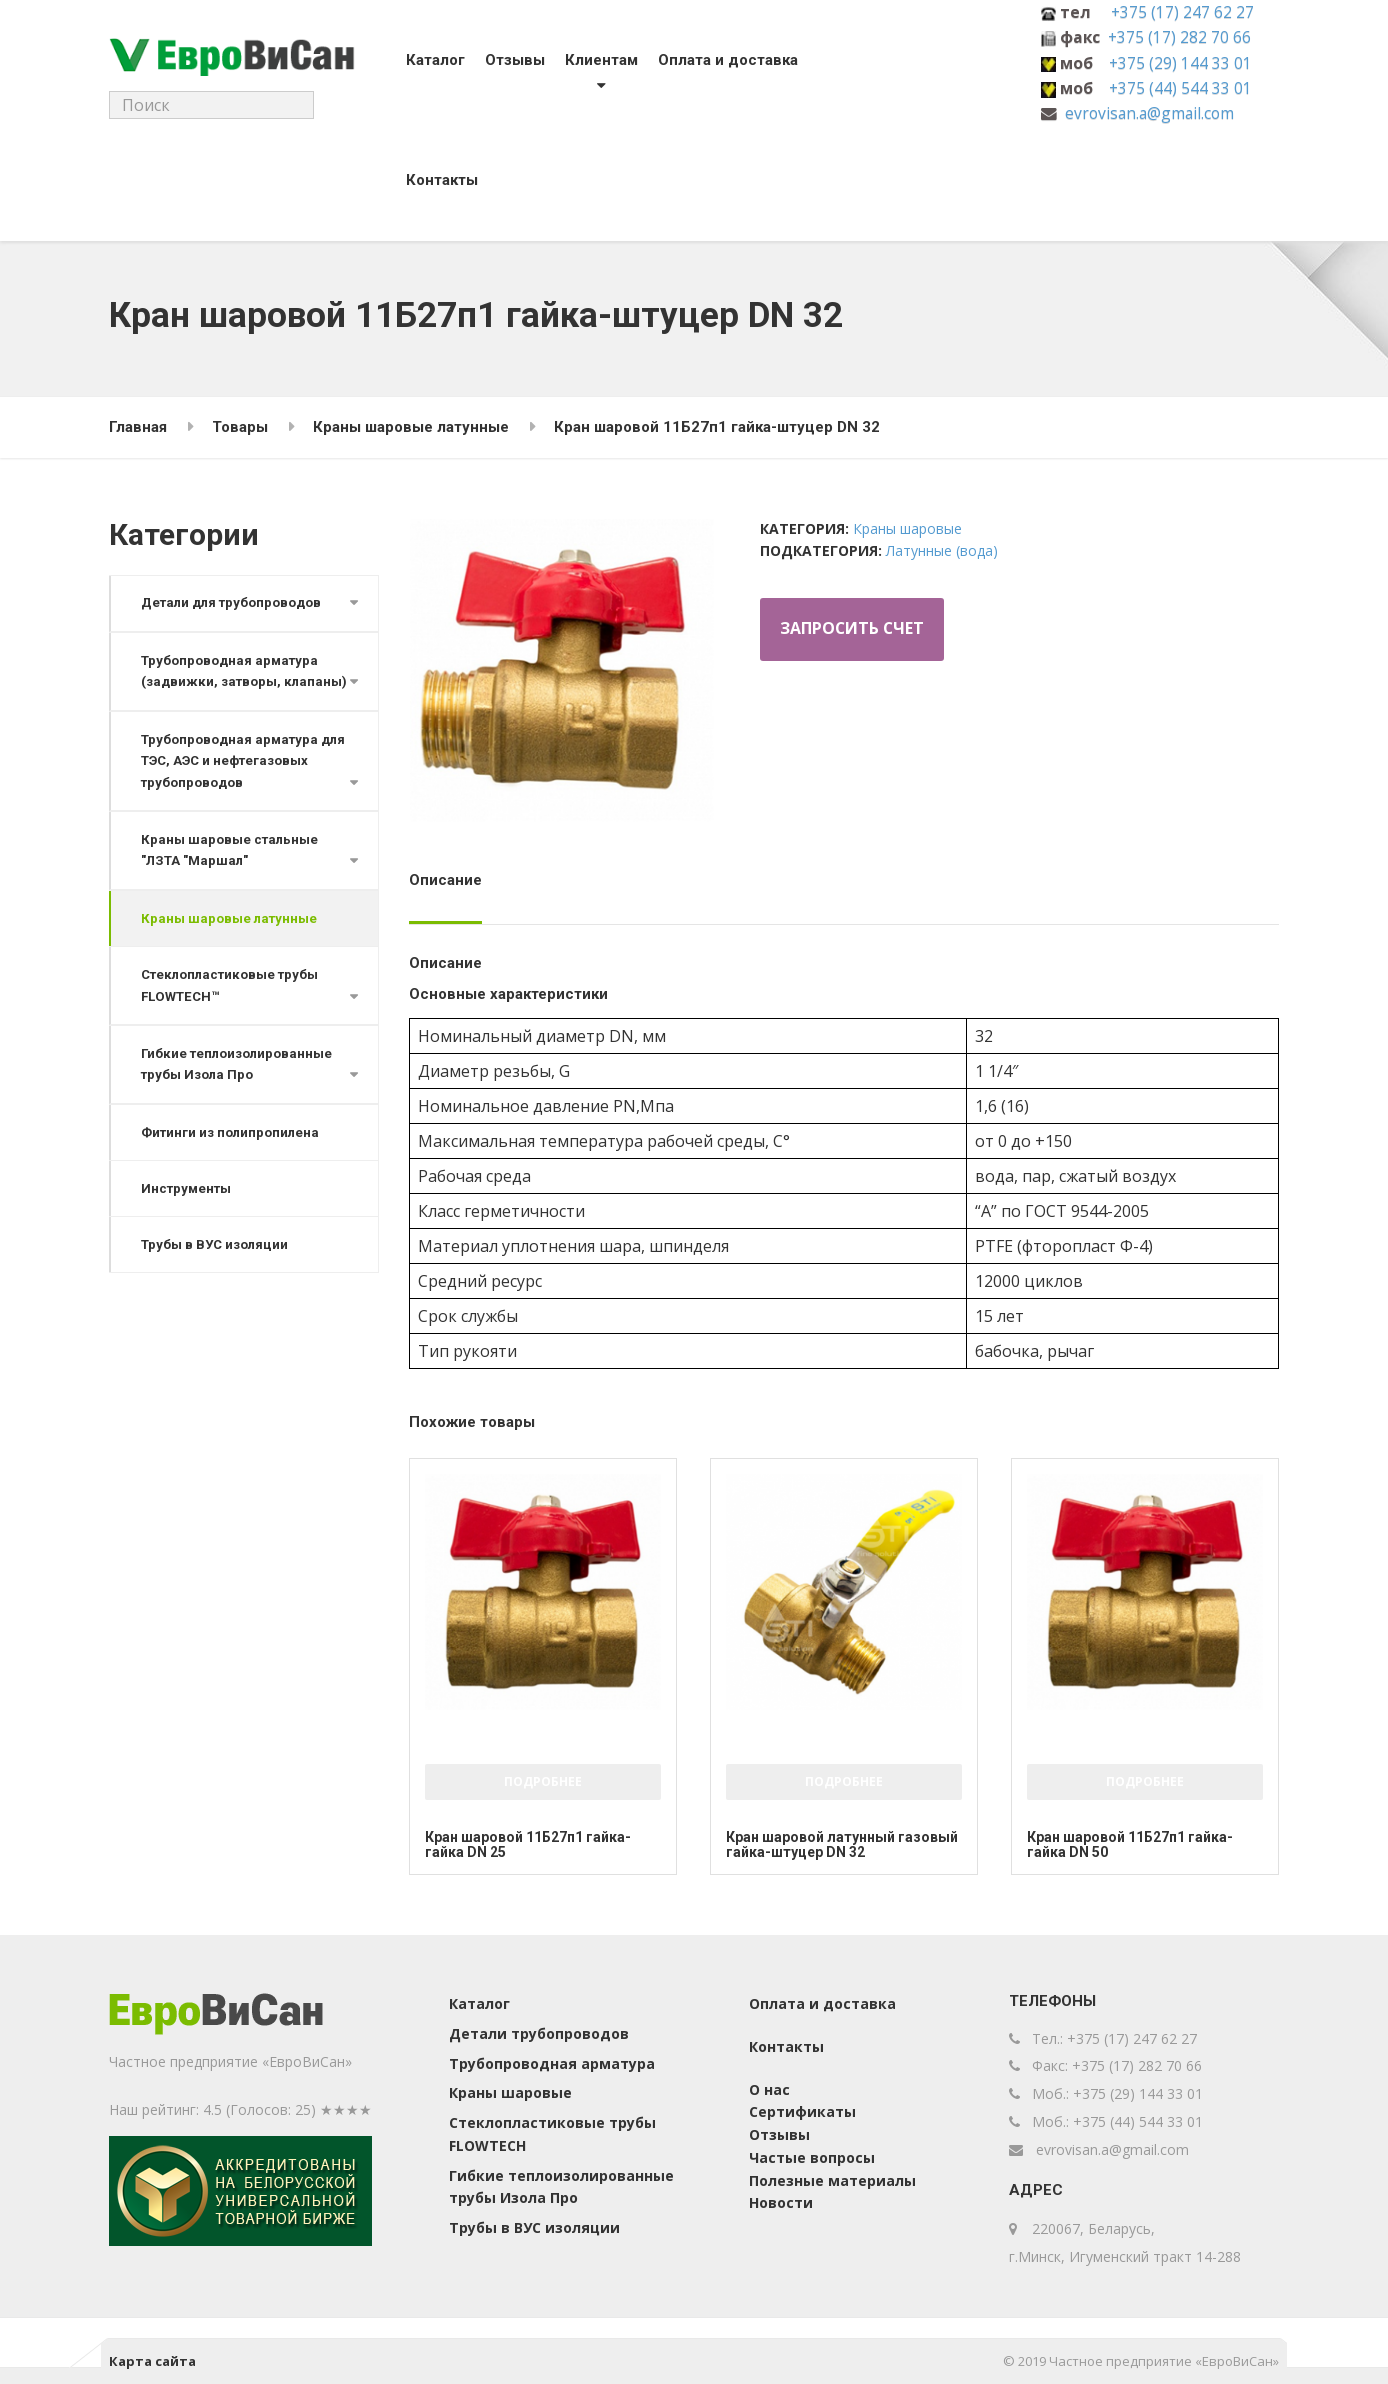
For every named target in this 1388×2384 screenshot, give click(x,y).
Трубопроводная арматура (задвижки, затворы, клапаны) (231, 682)
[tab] (450, 887)
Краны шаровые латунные (230, 943)
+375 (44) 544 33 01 (1180, 88)
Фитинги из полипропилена (232, 1159)
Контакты (435, 180)
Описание (445, 880)
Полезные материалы (832, 2180)
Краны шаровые (907, 528)
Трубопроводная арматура (552, 2063)
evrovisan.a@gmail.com (1149, 113)
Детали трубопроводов (539, 2033)
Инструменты (187, 1215)
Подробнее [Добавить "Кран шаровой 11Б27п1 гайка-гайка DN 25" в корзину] (543, 1781)
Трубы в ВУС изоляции (216, 1272)
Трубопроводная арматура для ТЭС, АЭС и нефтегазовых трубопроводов (245, 784)
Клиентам (594, 60)
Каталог (428, 60)
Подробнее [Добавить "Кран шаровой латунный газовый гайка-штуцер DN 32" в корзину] (844, 1781)
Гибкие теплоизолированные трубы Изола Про (238, 1090)
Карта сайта (152, 2361)
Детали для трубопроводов (233, 603)
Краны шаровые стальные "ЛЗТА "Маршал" (230, 874)
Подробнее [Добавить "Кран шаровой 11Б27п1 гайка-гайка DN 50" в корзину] (1145, 1781)
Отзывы (508, 60)
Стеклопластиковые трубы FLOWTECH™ (230, 1010)
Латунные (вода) (942, 550)
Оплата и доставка (721, 60)
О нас (769, 2089)
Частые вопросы (812, 2157)
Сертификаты (802, 2111)
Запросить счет (853, 630)
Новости (781, 2202)
